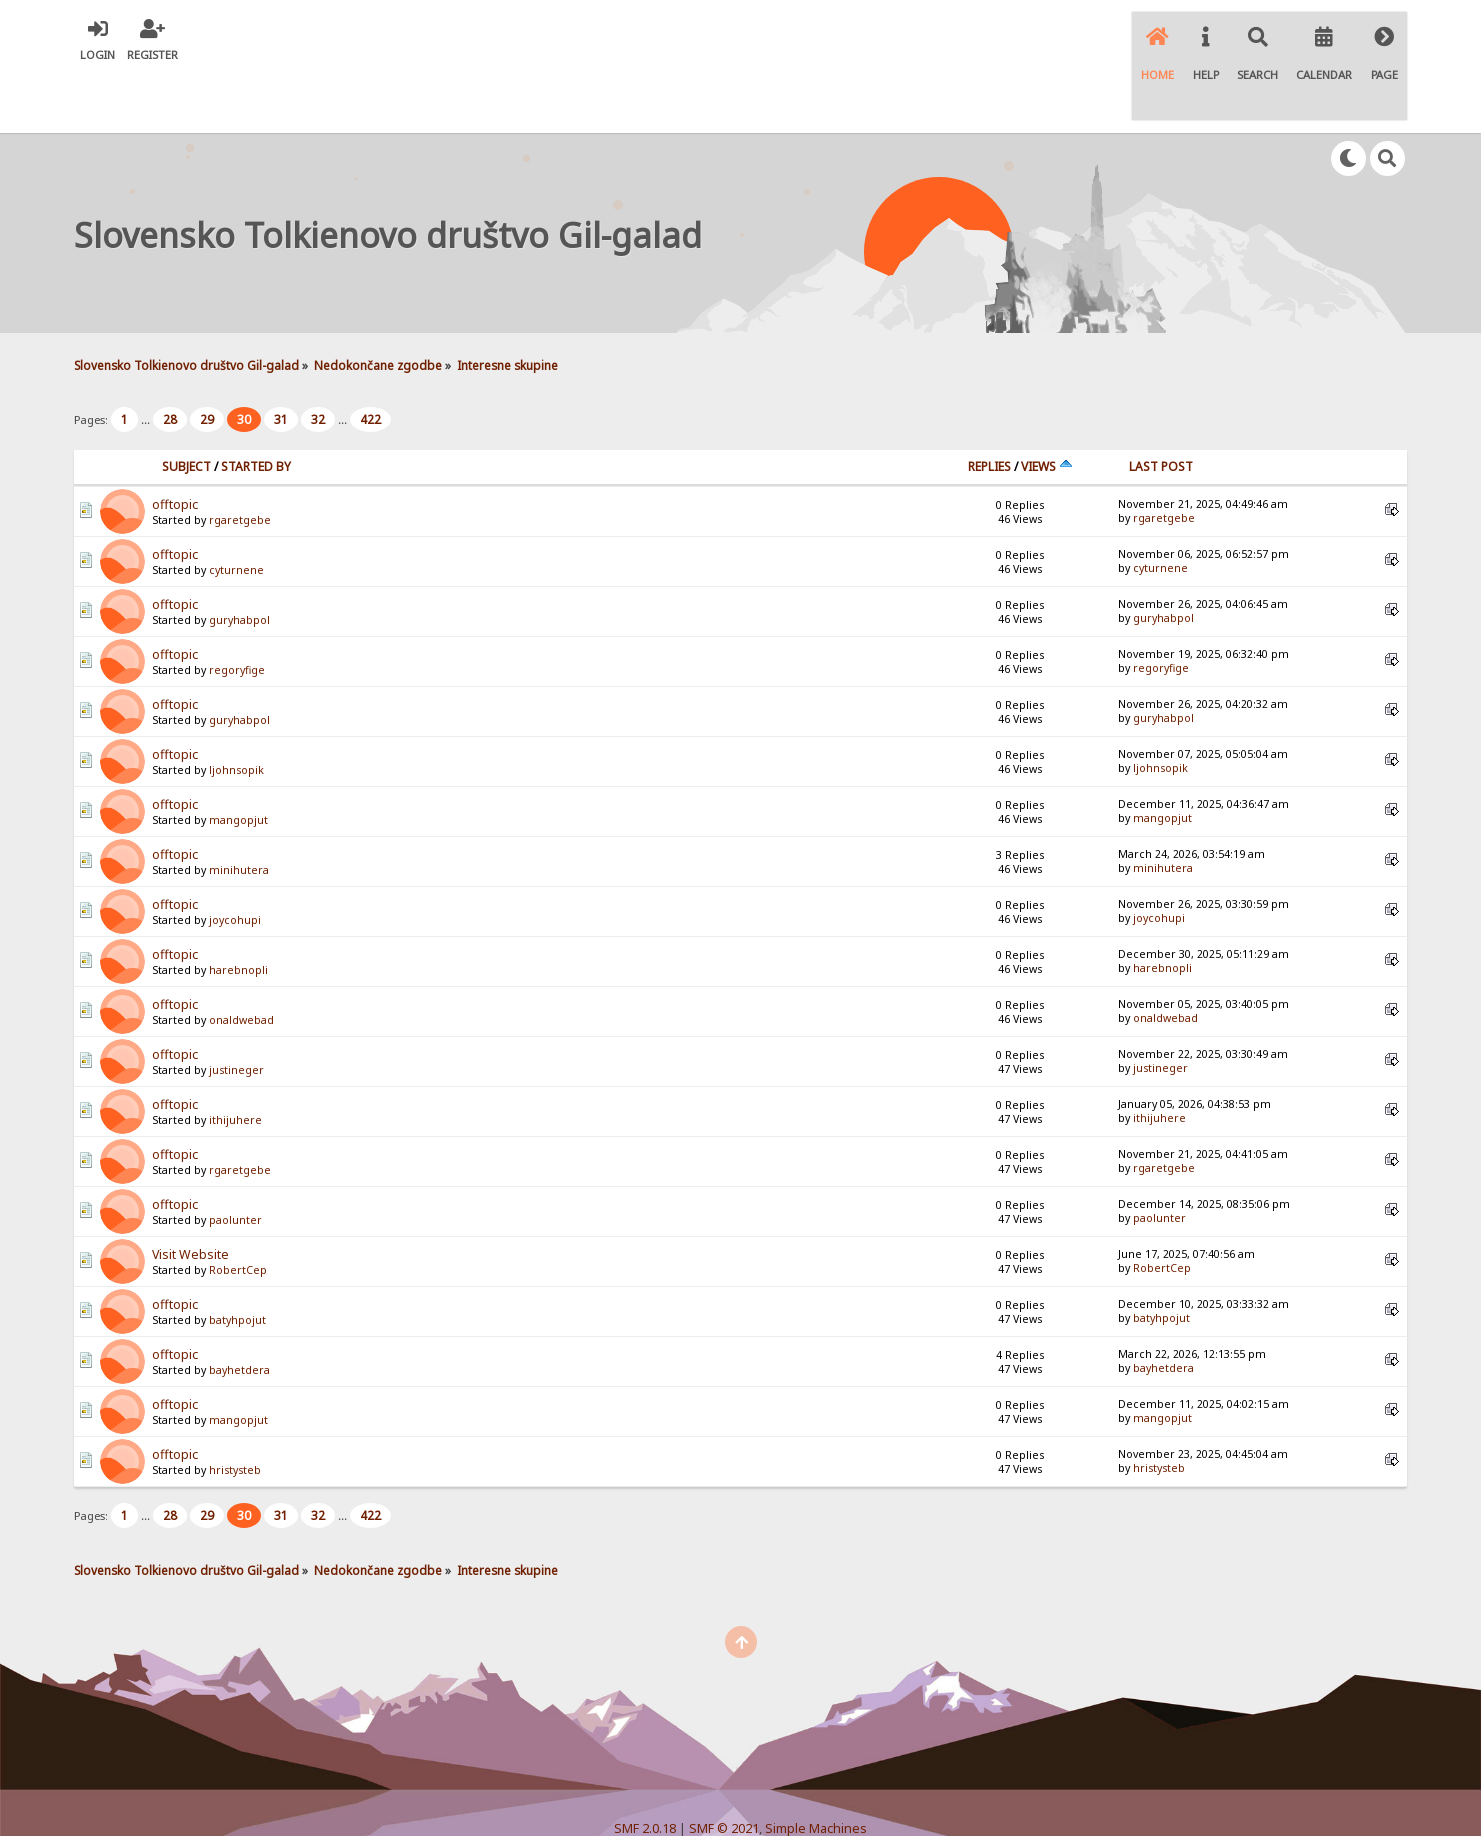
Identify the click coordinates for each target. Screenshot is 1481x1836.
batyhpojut (237, 1262)
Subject (186, 408)
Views (1047, 408)
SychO (801, 1802)
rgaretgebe (240, 462)
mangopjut (238, 762)
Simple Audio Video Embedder (740, 1786)
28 (170, 361)
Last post (1161, 408)
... (147, 361)
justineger (236, 1012)
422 (370, 361)
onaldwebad (241, 962)
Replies (989, 408)
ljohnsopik (236, 712)
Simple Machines (816, 1770)
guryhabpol (239, 562)
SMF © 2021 (724, 1770)
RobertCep (238, 1212)
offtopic (175, 446)
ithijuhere (235, 1062)
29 (207, 361)
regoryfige (237, 612)
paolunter (235, 1162)
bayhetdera (239, 1312)
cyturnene (236, 512)
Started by (256, 408)
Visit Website (190, 1196)
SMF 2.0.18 (645, 1770)
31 (281, 361)
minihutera (239, 812)
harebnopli (238, 912)
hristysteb (235, 1412)
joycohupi (235, 862)
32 (318, 361)
